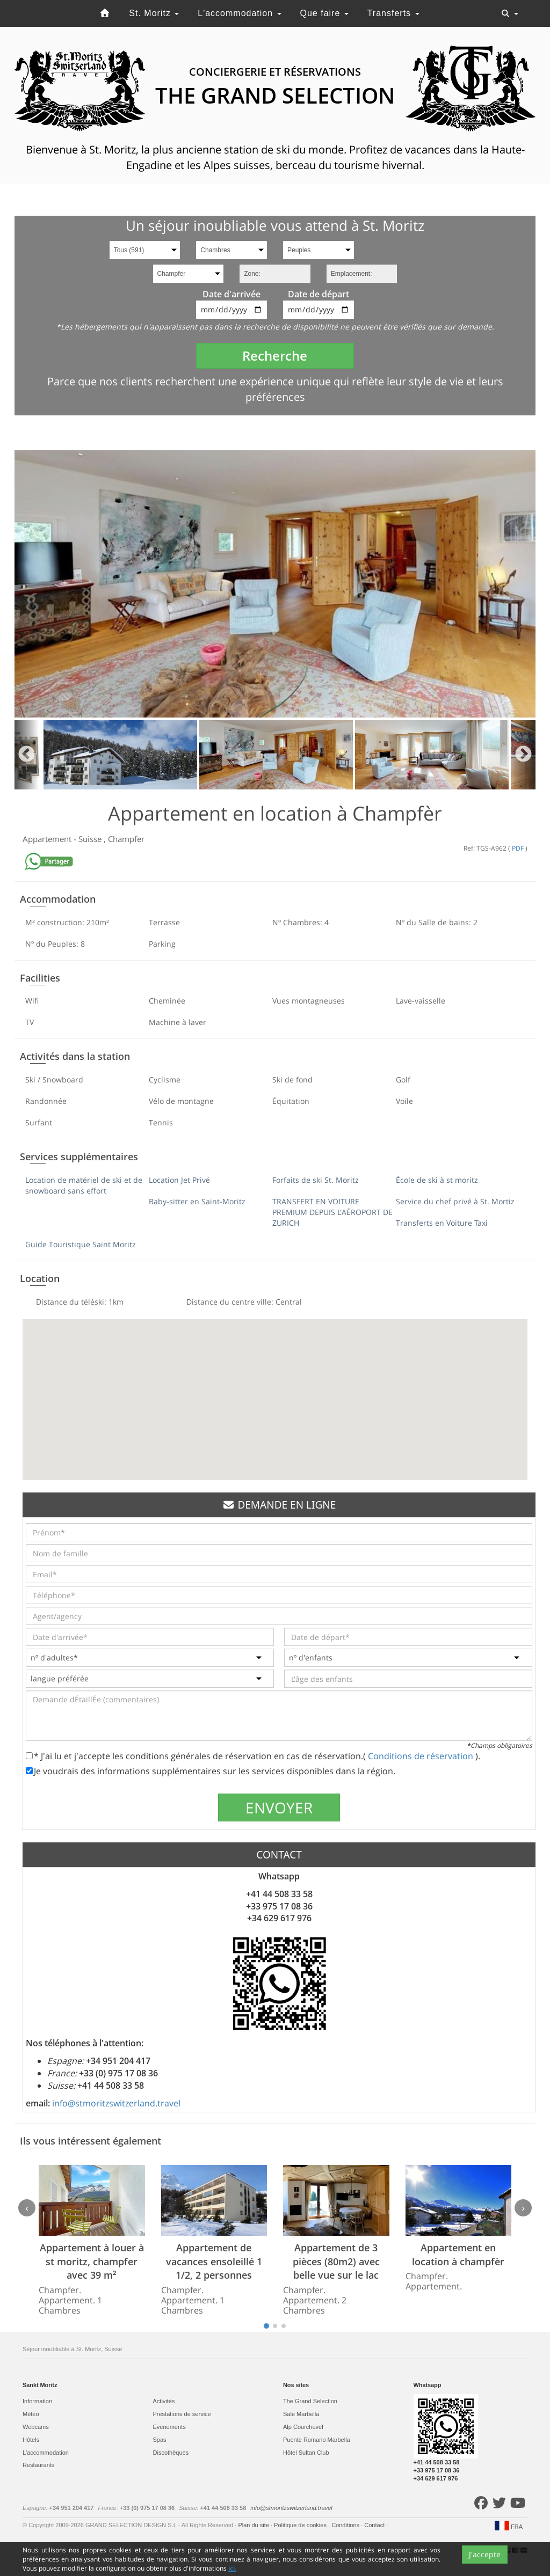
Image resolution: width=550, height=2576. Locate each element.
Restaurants (38, 2465)
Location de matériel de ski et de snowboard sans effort (83, 1185)
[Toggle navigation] (509, 13)
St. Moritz (154, 13)
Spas (160, 2439)
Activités (164, 2401)
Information (37, 2401)
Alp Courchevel (303, 2427)
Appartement (48, 838)
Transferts (393, 13)
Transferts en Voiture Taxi (442, 1223)
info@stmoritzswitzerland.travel (116, 2103)
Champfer (126, 838)
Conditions (346, 2525)
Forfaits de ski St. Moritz (315, 1180)
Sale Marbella (301, 2414)
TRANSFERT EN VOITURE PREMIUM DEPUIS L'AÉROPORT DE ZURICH (332, 1212)
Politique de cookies (301, 2525)
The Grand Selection (310, 2401)
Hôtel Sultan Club (306, 2452)
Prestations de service (182, 2414)
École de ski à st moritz (437, 1180)
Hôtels (31, 2439)
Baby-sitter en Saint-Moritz (197, 1201)
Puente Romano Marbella (316, 2439)
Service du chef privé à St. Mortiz (455, 1201)
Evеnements (169, 2427)
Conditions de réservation (421, 1756)
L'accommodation (239, 13)
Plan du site (254, 2525)
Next (523, 754)
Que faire (324, 13)
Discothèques (171, 2452)
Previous (27, 754)
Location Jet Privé (179, 1180)
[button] (275, 1390)
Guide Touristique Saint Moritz (80, 1244)
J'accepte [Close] (485, 2566)
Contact (375, 2525)
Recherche (274, 355)
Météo (31, 2414)
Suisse (91, 838)
